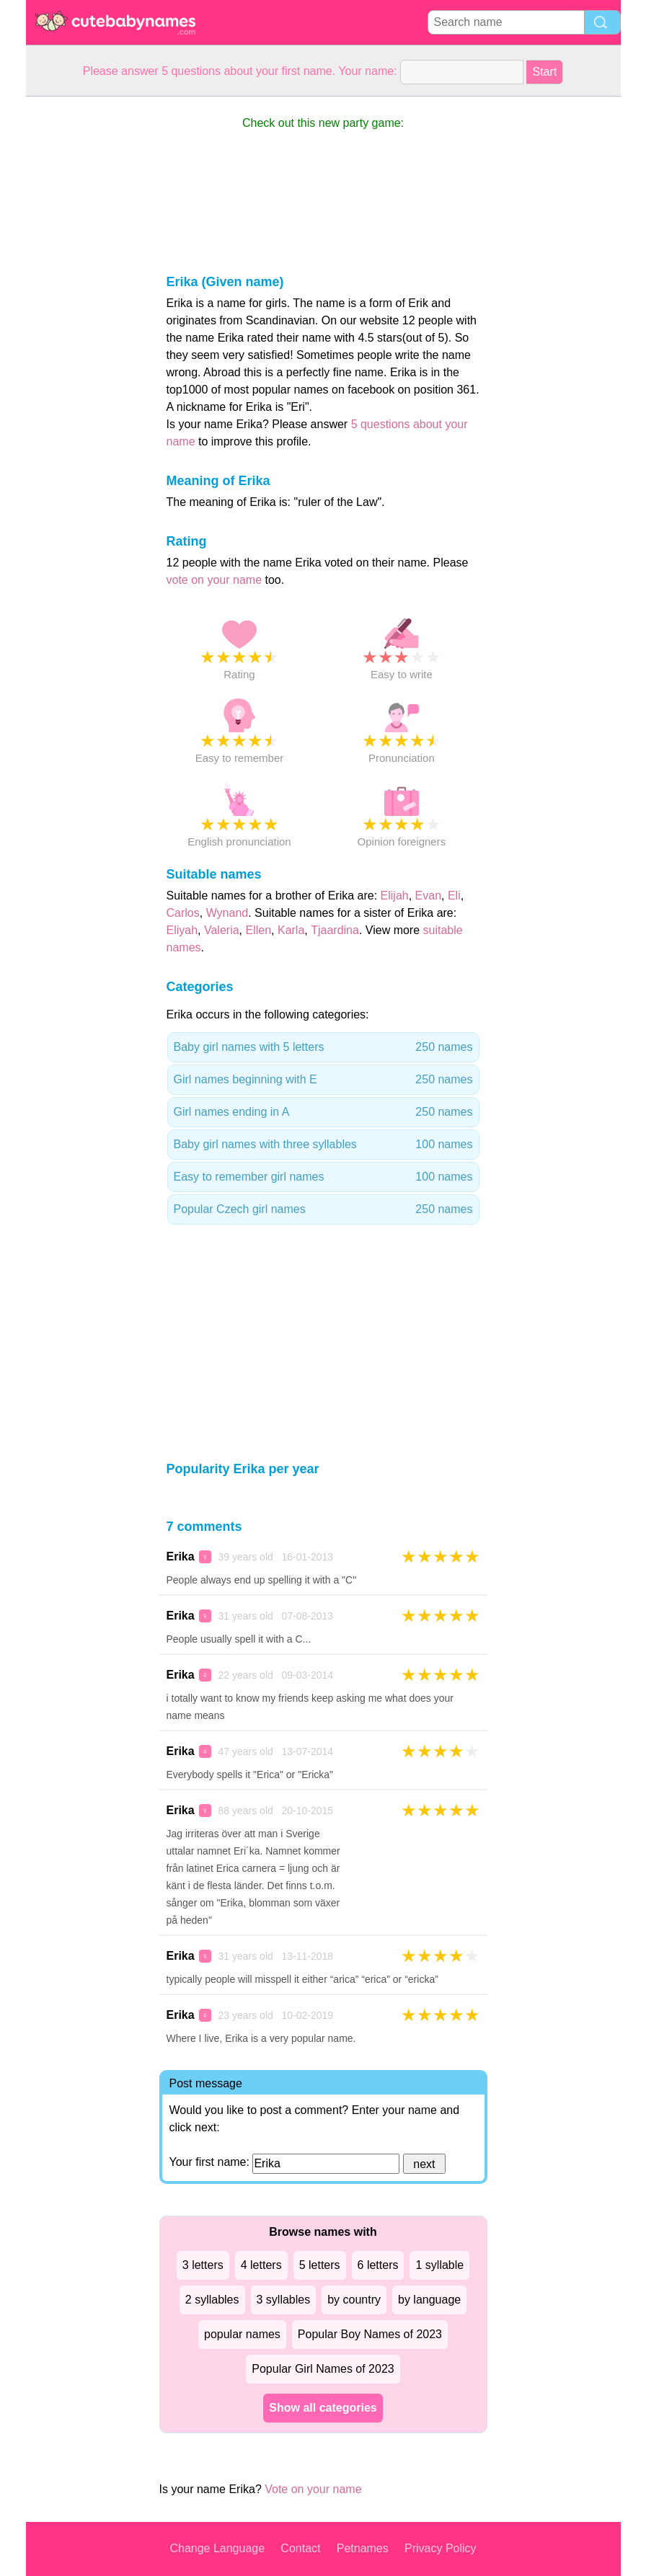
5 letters (319, 2265)
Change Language (217, 2548)
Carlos (183, 913)
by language (429, 2299)
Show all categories (322, 2408)
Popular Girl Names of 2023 (323, 2369)
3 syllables (284, 2299)
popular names (242, 2334)
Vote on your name (313, 2489)
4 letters (261, 2265)
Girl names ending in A (323, 1112)
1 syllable (439, 2265)
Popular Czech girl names (323, 1209)
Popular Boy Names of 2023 (370, 2334)
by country (354, 2299)
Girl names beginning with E (323, 1079)
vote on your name (214, 580)
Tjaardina (335, 930)
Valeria (221, 930)
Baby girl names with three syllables (323, 1144)
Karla (291, 930)
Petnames (363, 2548)
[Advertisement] (83, 313)
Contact (300, 2548)
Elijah (395, 895)
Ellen (258, 930)
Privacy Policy (440, 2548)
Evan (428, 895)
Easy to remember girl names (323, 1177)
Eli (454, 895)
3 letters (203, 2265)
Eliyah (182, 930)
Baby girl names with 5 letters (323, 1047)
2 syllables (212, 2299)
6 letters (378, 2265)
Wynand (227, 913)
